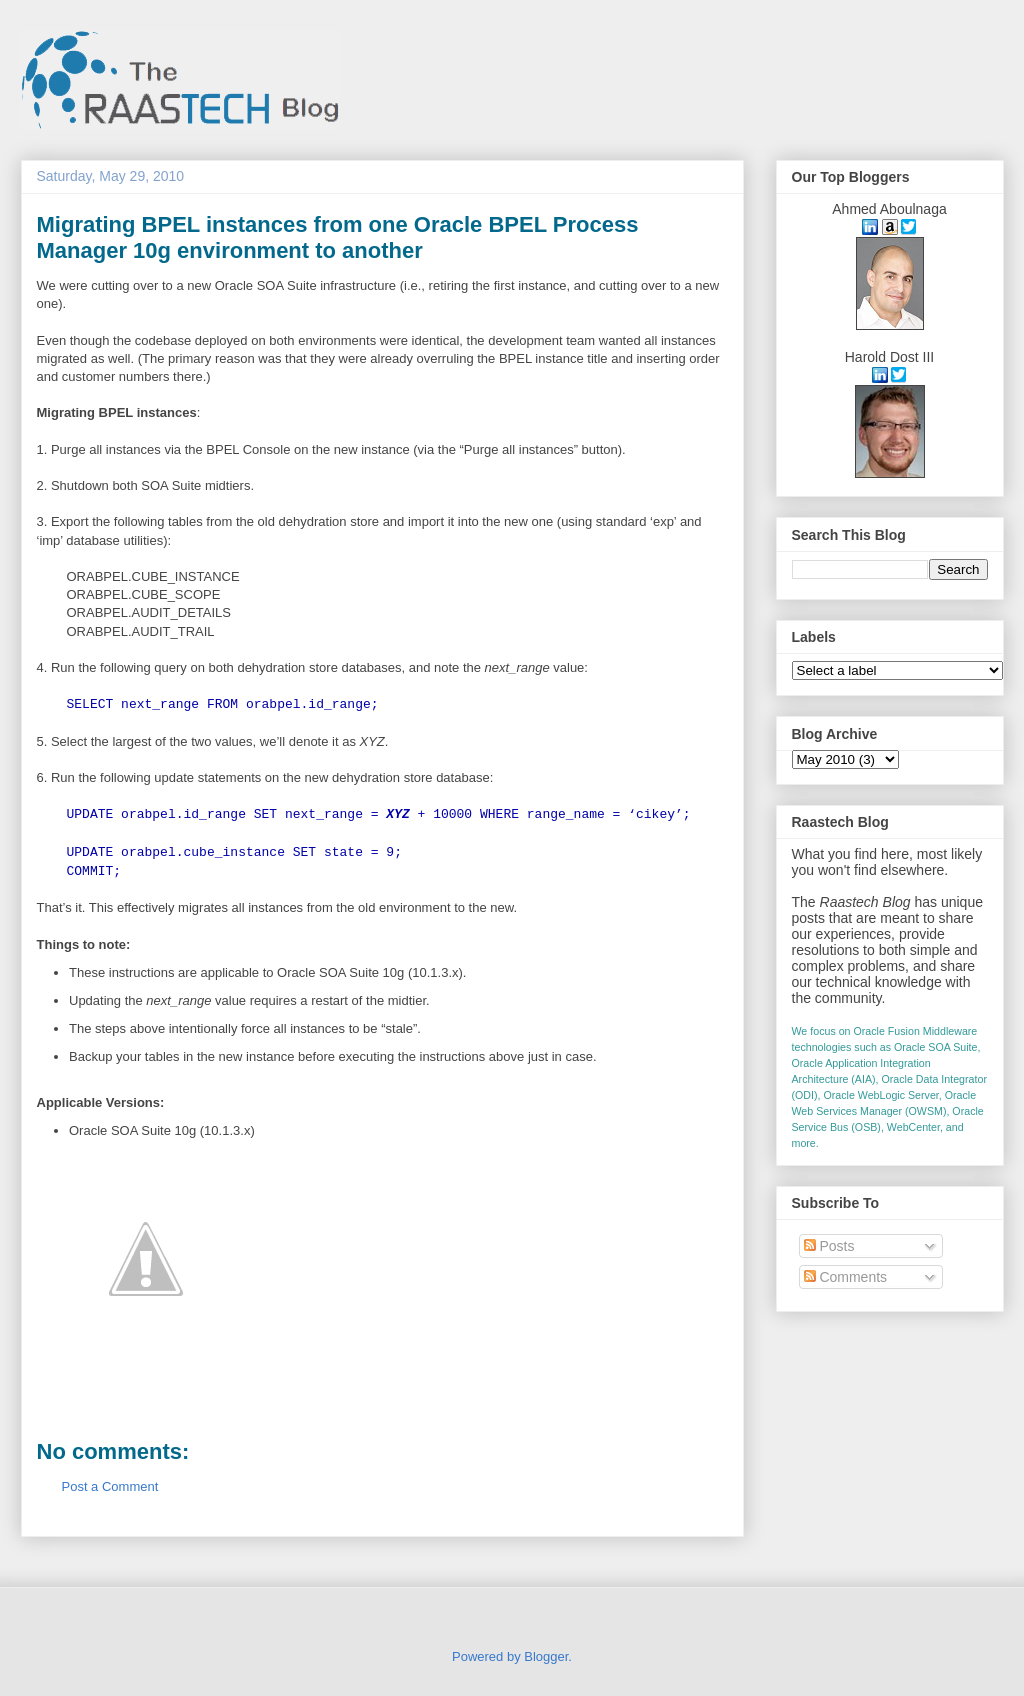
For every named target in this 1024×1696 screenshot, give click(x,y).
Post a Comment (110, 1486)
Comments (846, 1277)
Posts (829, 1246)
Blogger (546, 1656)
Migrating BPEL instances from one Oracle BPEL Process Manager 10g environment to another (338, 237)
